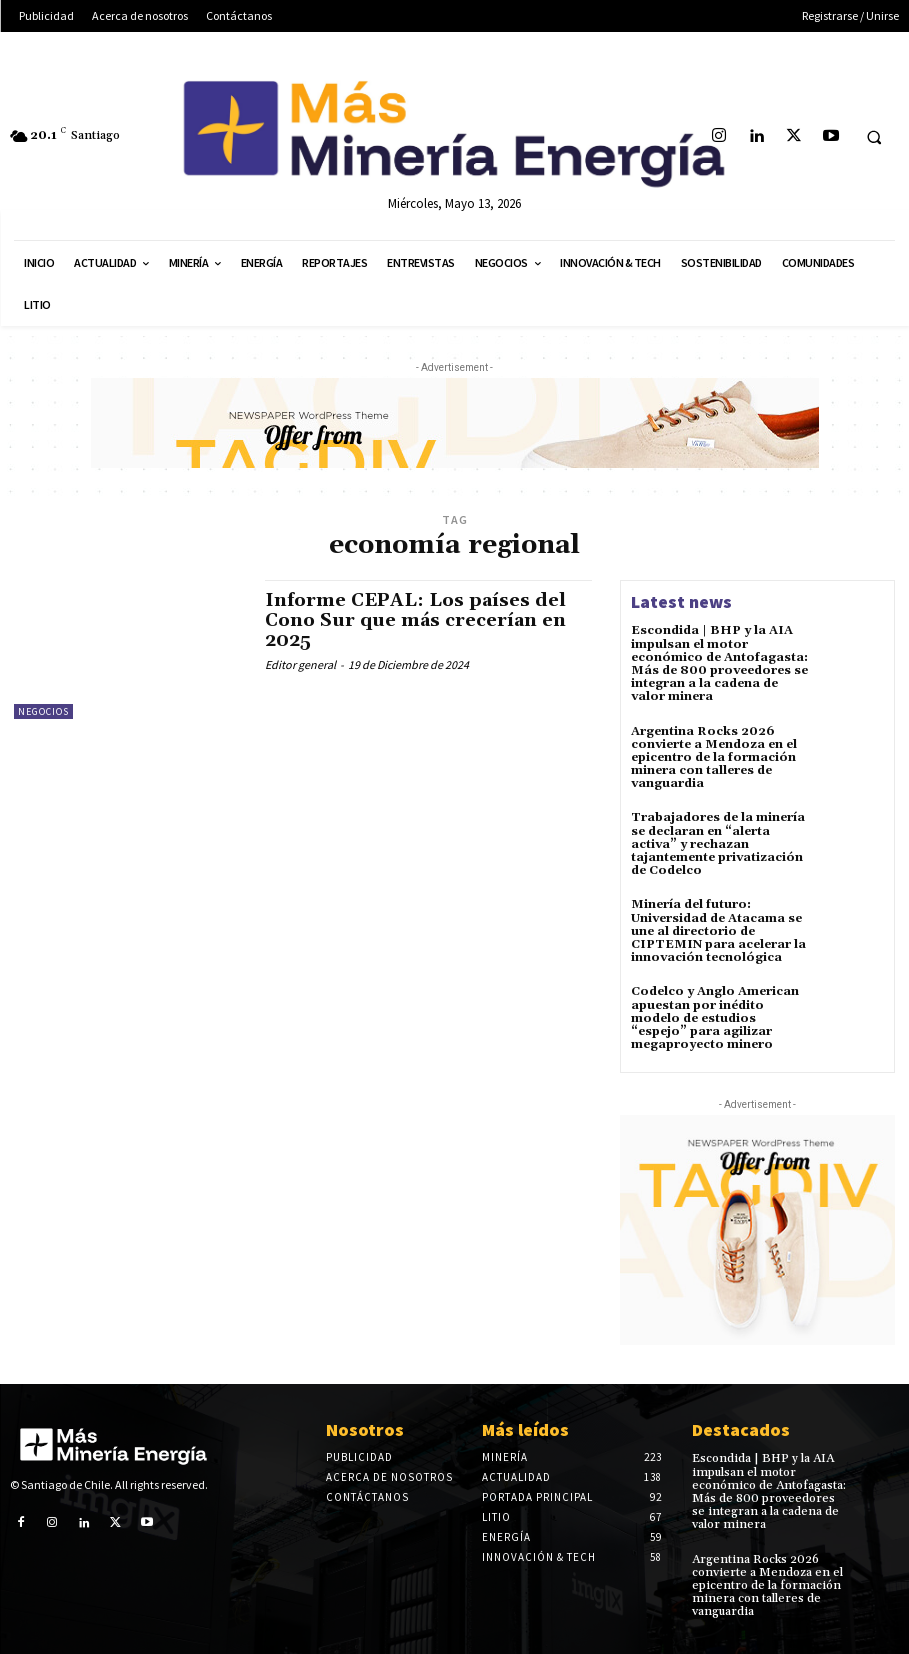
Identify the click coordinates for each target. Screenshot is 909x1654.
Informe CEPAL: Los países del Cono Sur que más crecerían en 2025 (415, 620)
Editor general (300, 664)
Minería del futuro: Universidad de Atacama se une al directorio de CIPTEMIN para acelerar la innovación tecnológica (718, 931)
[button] (874, 137)
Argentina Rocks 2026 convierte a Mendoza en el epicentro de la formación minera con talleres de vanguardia (714, 758)
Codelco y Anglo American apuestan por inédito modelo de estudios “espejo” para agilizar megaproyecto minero (715, 1018)
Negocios (43, 711)
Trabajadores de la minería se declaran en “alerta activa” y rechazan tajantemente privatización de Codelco (718, 844)
